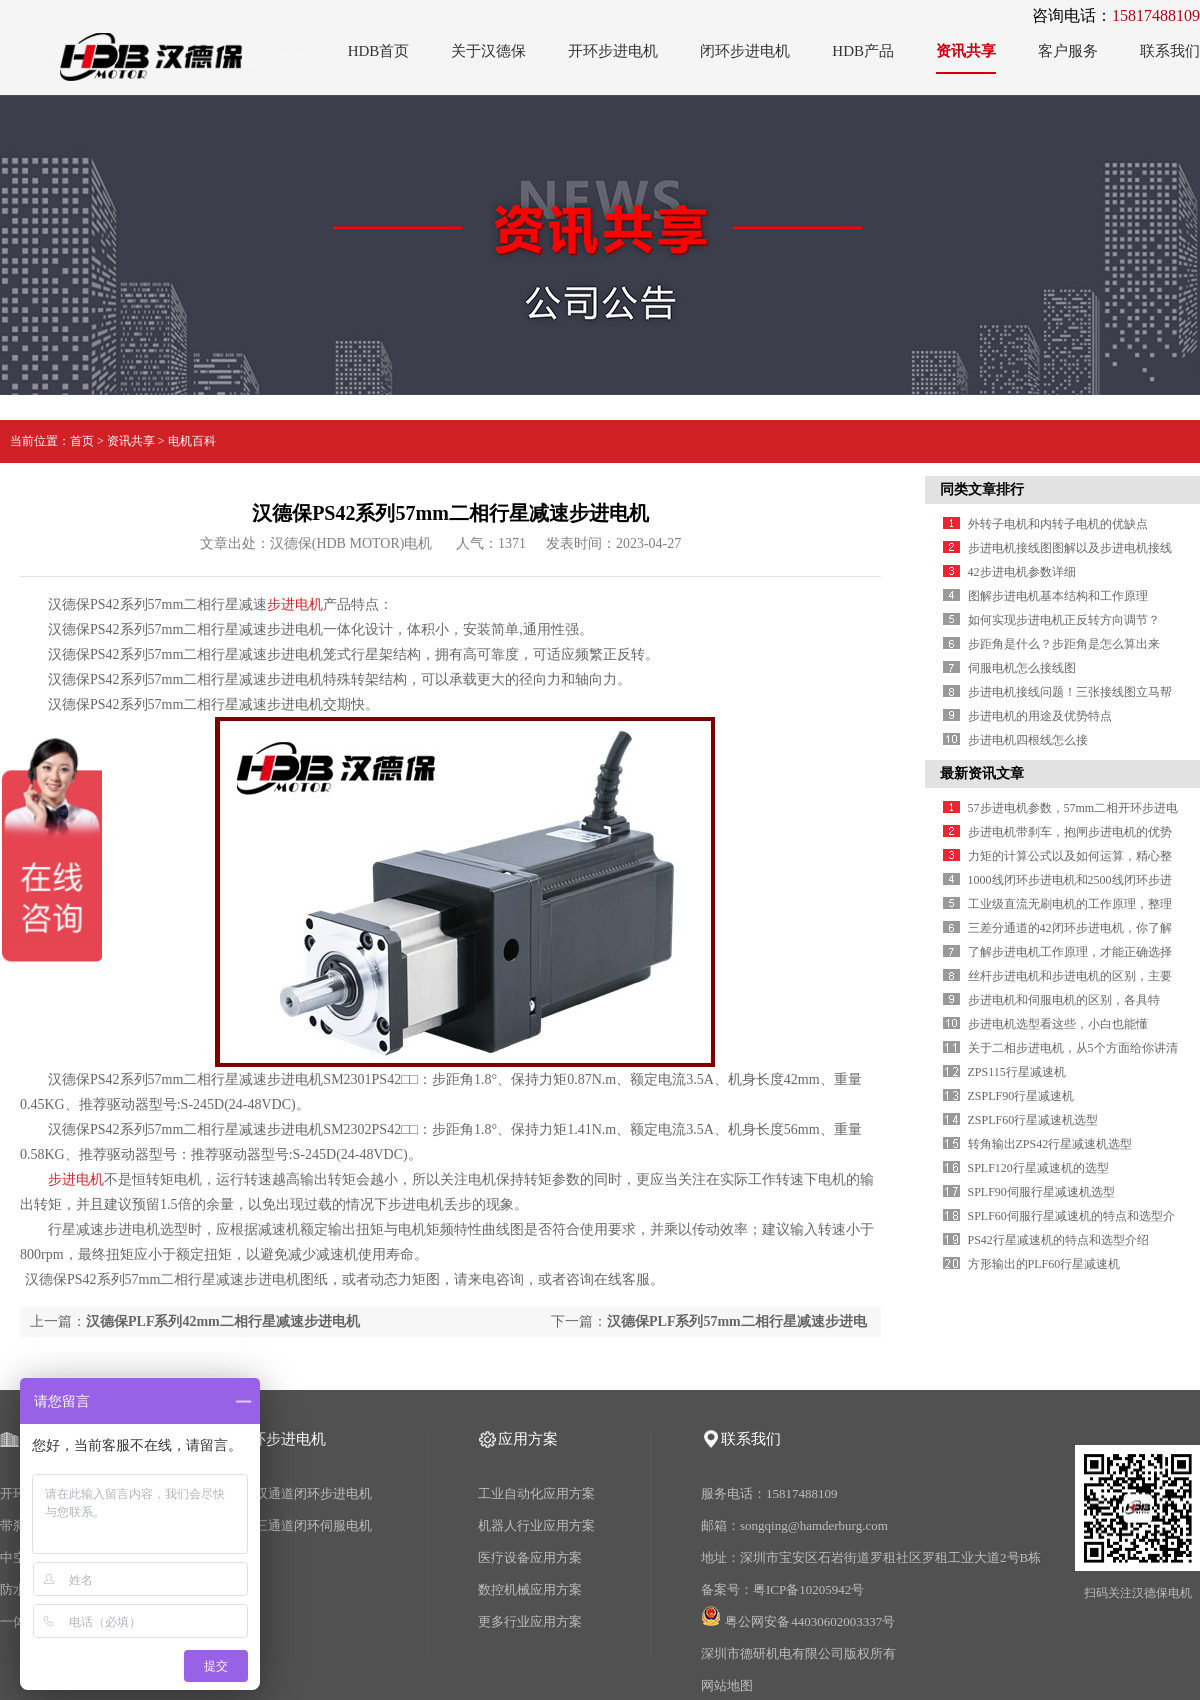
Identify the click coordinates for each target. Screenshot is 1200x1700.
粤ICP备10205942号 (808, 1589)
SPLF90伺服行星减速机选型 (1041, 1192)
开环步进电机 (613, 51)
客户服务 (1068, 51)
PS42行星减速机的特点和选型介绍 (1058, 1240)
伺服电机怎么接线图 (1022, 668)
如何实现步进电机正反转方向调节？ (1064, 620)
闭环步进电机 (745, 51)
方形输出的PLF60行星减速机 (1044, 1264)
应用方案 (528, 1439)
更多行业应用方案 (530, 1621)
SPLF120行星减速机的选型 (1038, 1168)
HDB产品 (863, 51)
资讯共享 (966, 51)
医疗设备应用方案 (530, 1557)
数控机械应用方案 (530, 1589)
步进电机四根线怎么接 (1028, 740)
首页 (82, 441)
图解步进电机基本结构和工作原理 (1058, 596)
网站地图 (727, 1685)
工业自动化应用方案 (536, 1493)
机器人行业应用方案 (536, 1525)
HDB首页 (379, 51)
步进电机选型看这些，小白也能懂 (1058, 1024)
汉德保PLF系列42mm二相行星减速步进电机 (223, 1321)
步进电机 (295, 604)
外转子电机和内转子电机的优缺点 (1058, 524)
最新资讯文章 (982, 773)
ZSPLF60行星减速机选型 (1033, 1120)
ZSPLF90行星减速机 (1021, 1096)
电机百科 (192, 441)
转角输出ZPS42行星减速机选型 (1050, 1144)
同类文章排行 (982, 489)
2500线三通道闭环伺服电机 (294, 1525)
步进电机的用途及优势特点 (1040, 716)
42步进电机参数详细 (1022, 572)
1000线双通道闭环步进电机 (294, 1493)
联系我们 (1170, 51)
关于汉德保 (488, 51)
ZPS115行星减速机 (1017, 1072)
